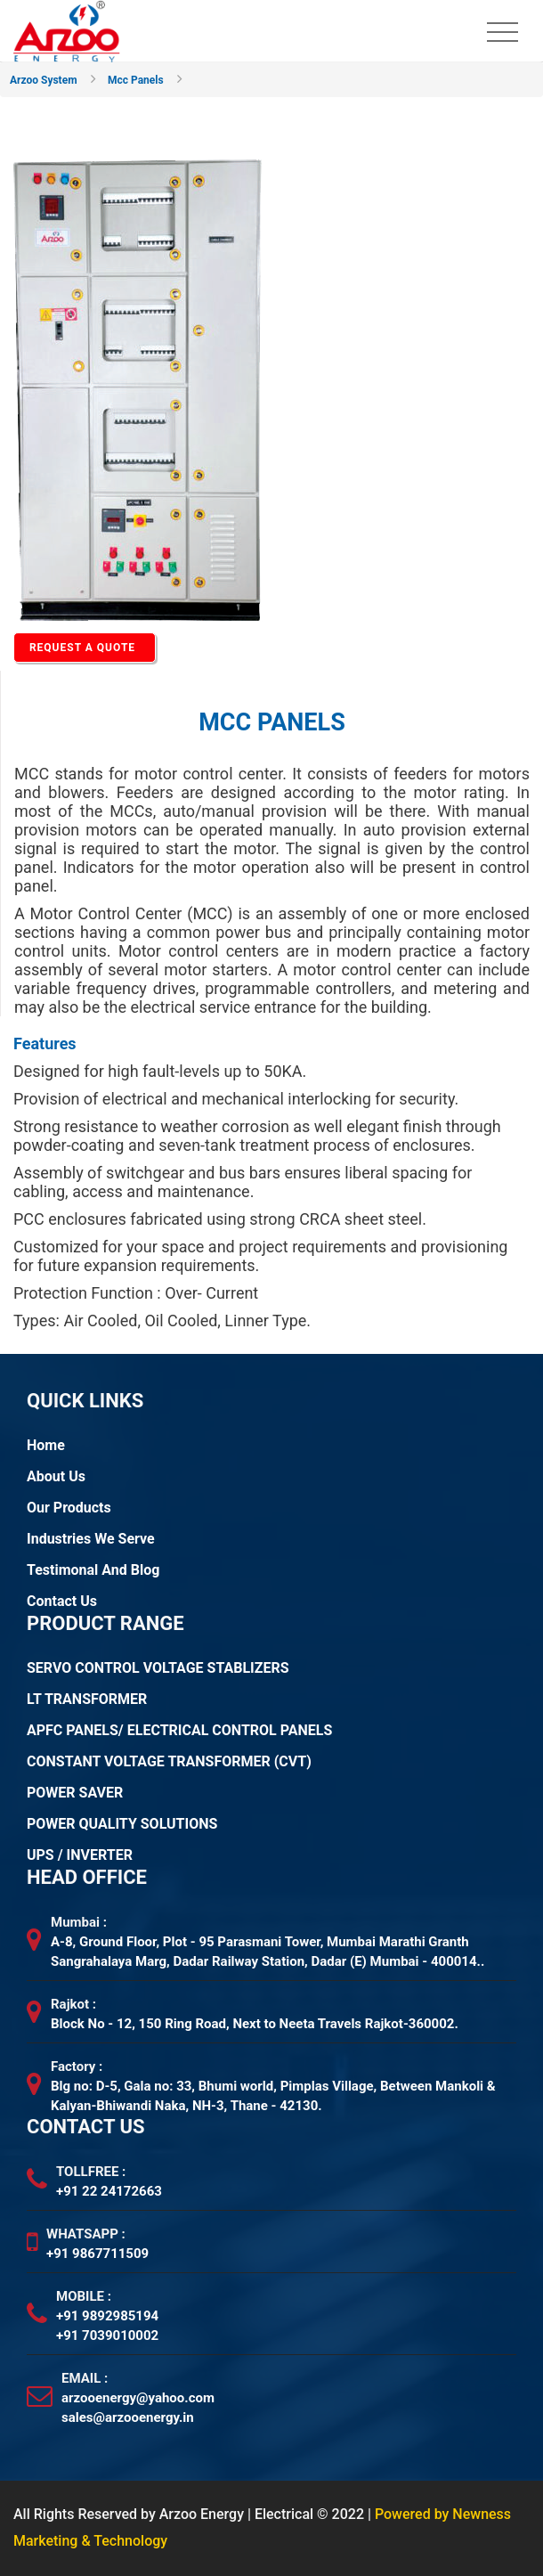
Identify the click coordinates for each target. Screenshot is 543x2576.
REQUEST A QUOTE (82, 647)
